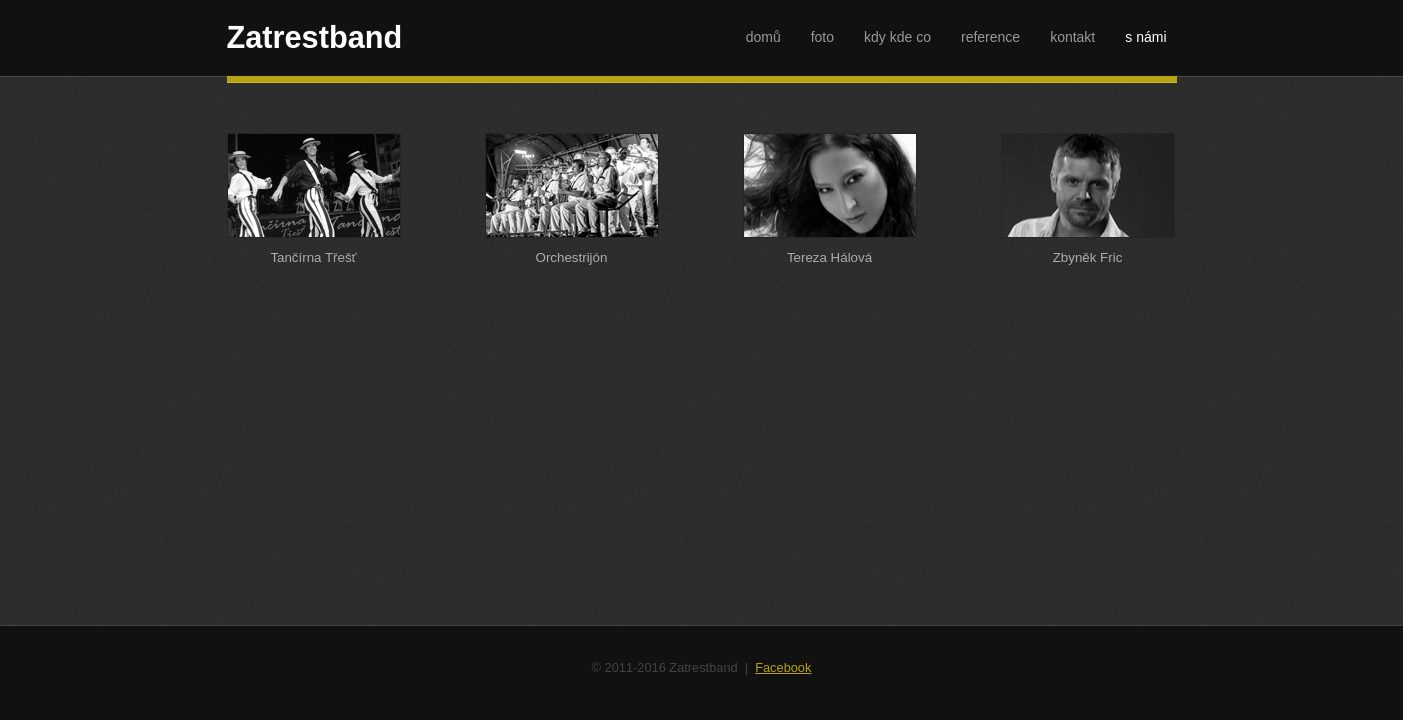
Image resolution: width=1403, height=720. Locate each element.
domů (763, 37)
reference (990, 37)
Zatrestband (315, 37)
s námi (1145, 37)
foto (822, 37)
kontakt (1072, 37)
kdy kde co (897, 37)
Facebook (783, 667)
